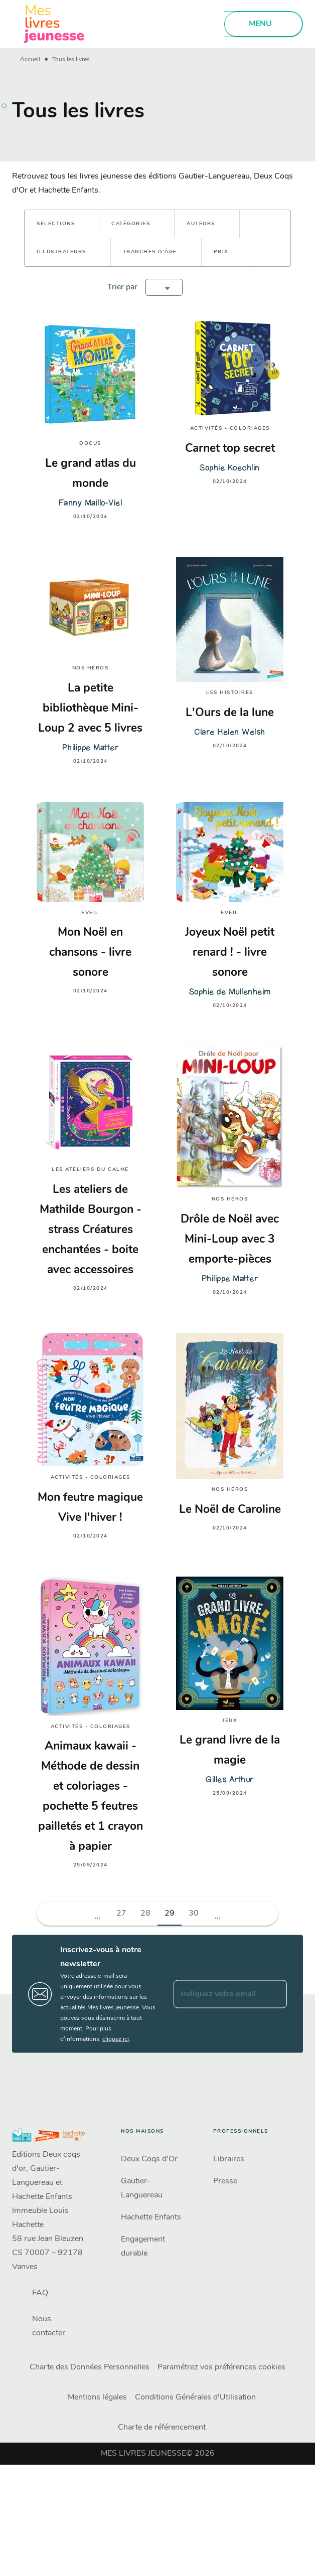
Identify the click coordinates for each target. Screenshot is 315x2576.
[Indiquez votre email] (218, 1994)
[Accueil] (54, 24)
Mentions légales (97, 2397)
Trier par (122, 287)
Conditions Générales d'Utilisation (195, 2397)
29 (170, 1914)
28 (145, 1914)
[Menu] (263, 24)
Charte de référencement (162, 2428)
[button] (62, 224)
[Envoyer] (275, 1994)
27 (121, 1914)
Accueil (30, 60)
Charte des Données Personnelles (89, 2367)
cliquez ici (115, 2039)
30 (194, 1914)
